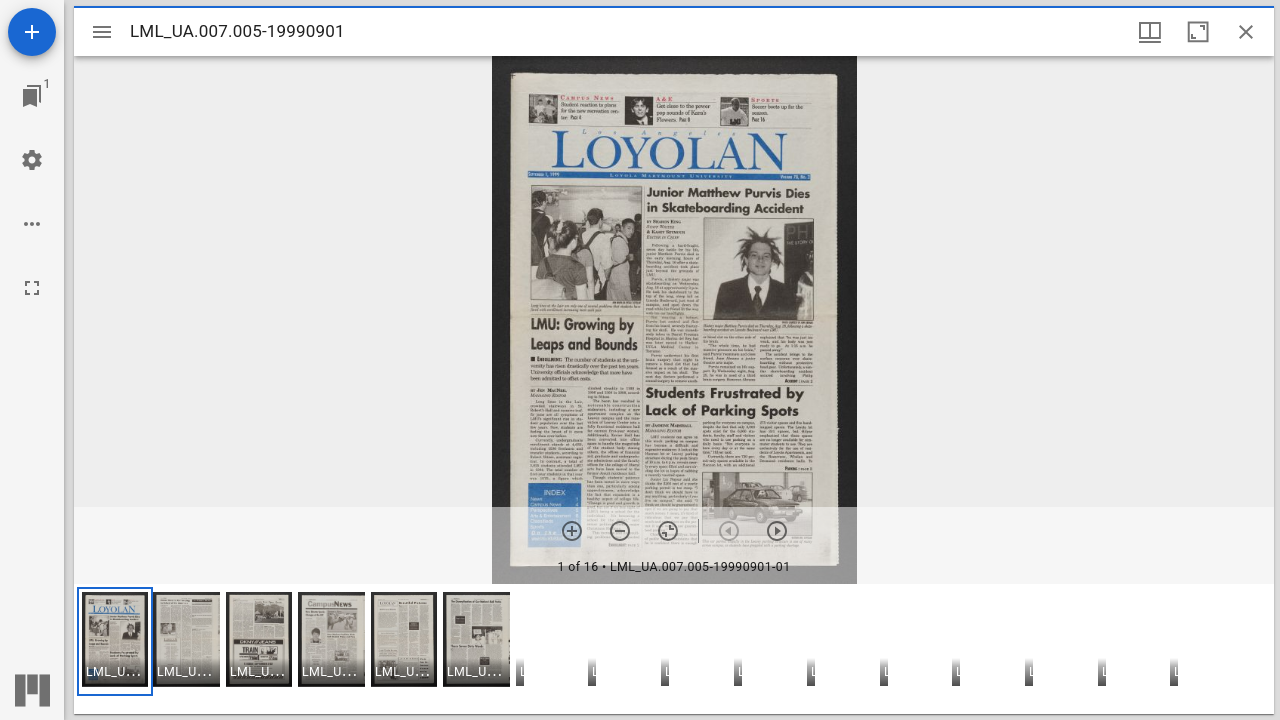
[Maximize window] (1198, 32)
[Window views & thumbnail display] (1150, 32)
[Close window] (1246, 32)
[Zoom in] (572, 531)
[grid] (674, 649)
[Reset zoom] (668, 531)
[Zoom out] (620, 531)
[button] (115, 641)
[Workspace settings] (32, 160)
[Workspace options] (32, 224)
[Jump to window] (32, 96)
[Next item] (777, 531)
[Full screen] (32, 288)
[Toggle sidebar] (102, 32)
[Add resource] (32, 32)
